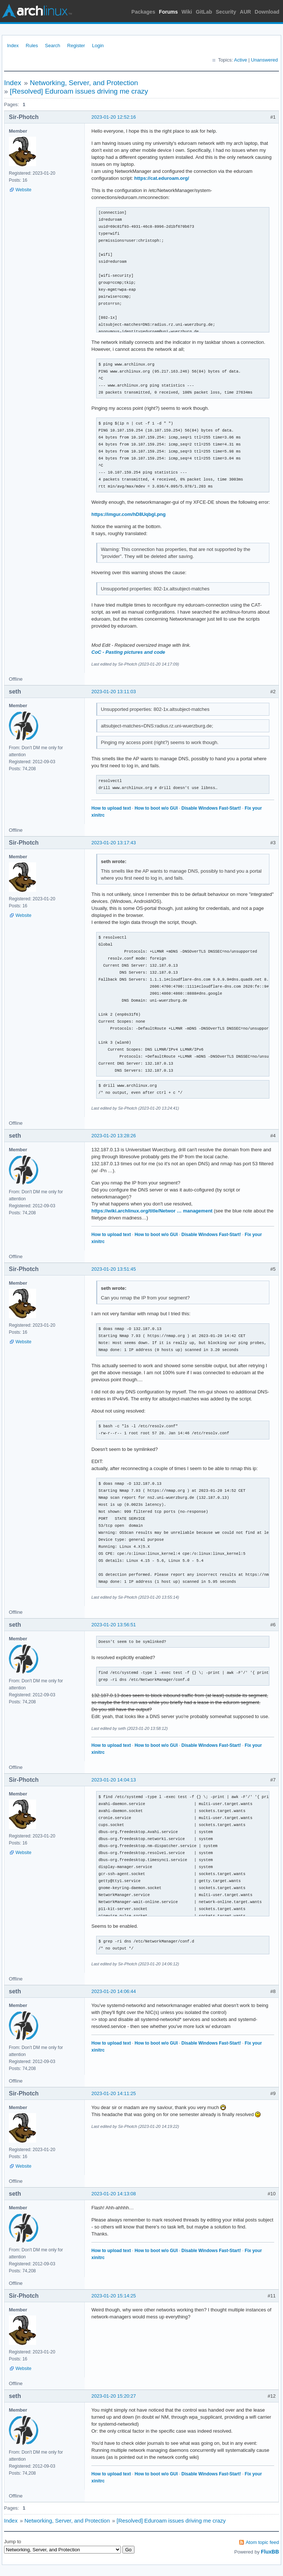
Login (98, 45)
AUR (245, 12)
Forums (168, 12)
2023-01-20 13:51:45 (113, 1269)
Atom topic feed (262, 2542)
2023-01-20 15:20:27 (113, 2396)
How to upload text (111, 808)
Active (240, 60)
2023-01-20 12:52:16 (113, 117)
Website (23, 189)
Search (52, 45)
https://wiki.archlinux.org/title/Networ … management (152, 1211)
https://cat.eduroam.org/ (161, 178)
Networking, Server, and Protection (84, 83)
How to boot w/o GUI (156, 808)
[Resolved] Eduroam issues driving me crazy (79, 91)
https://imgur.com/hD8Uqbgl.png (128, 514)
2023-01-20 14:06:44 (113, 1991)
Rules (32, 45)
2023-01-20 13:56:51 (113, 1624)
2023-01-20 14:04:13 (113, 1780)
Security (226, 12)
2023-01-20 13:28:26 (113, 1135)
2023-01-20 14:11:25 (113, 2093)
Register (76, 45)
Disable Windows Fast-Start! (211, 808)
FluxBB (270, 2552)
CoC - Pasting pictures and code (128, 652)
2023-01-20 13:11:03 (113, 691)
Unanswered (264, 60)
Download (267, 12)
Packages (144, 12)
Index (13, 45)
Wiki (187, 12)
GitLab (204, 12)
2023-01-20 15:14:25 (113, 2295)
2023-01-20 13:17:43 (113, 842)
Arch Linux (37, 11)
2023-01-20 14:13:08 (113, 2193)
